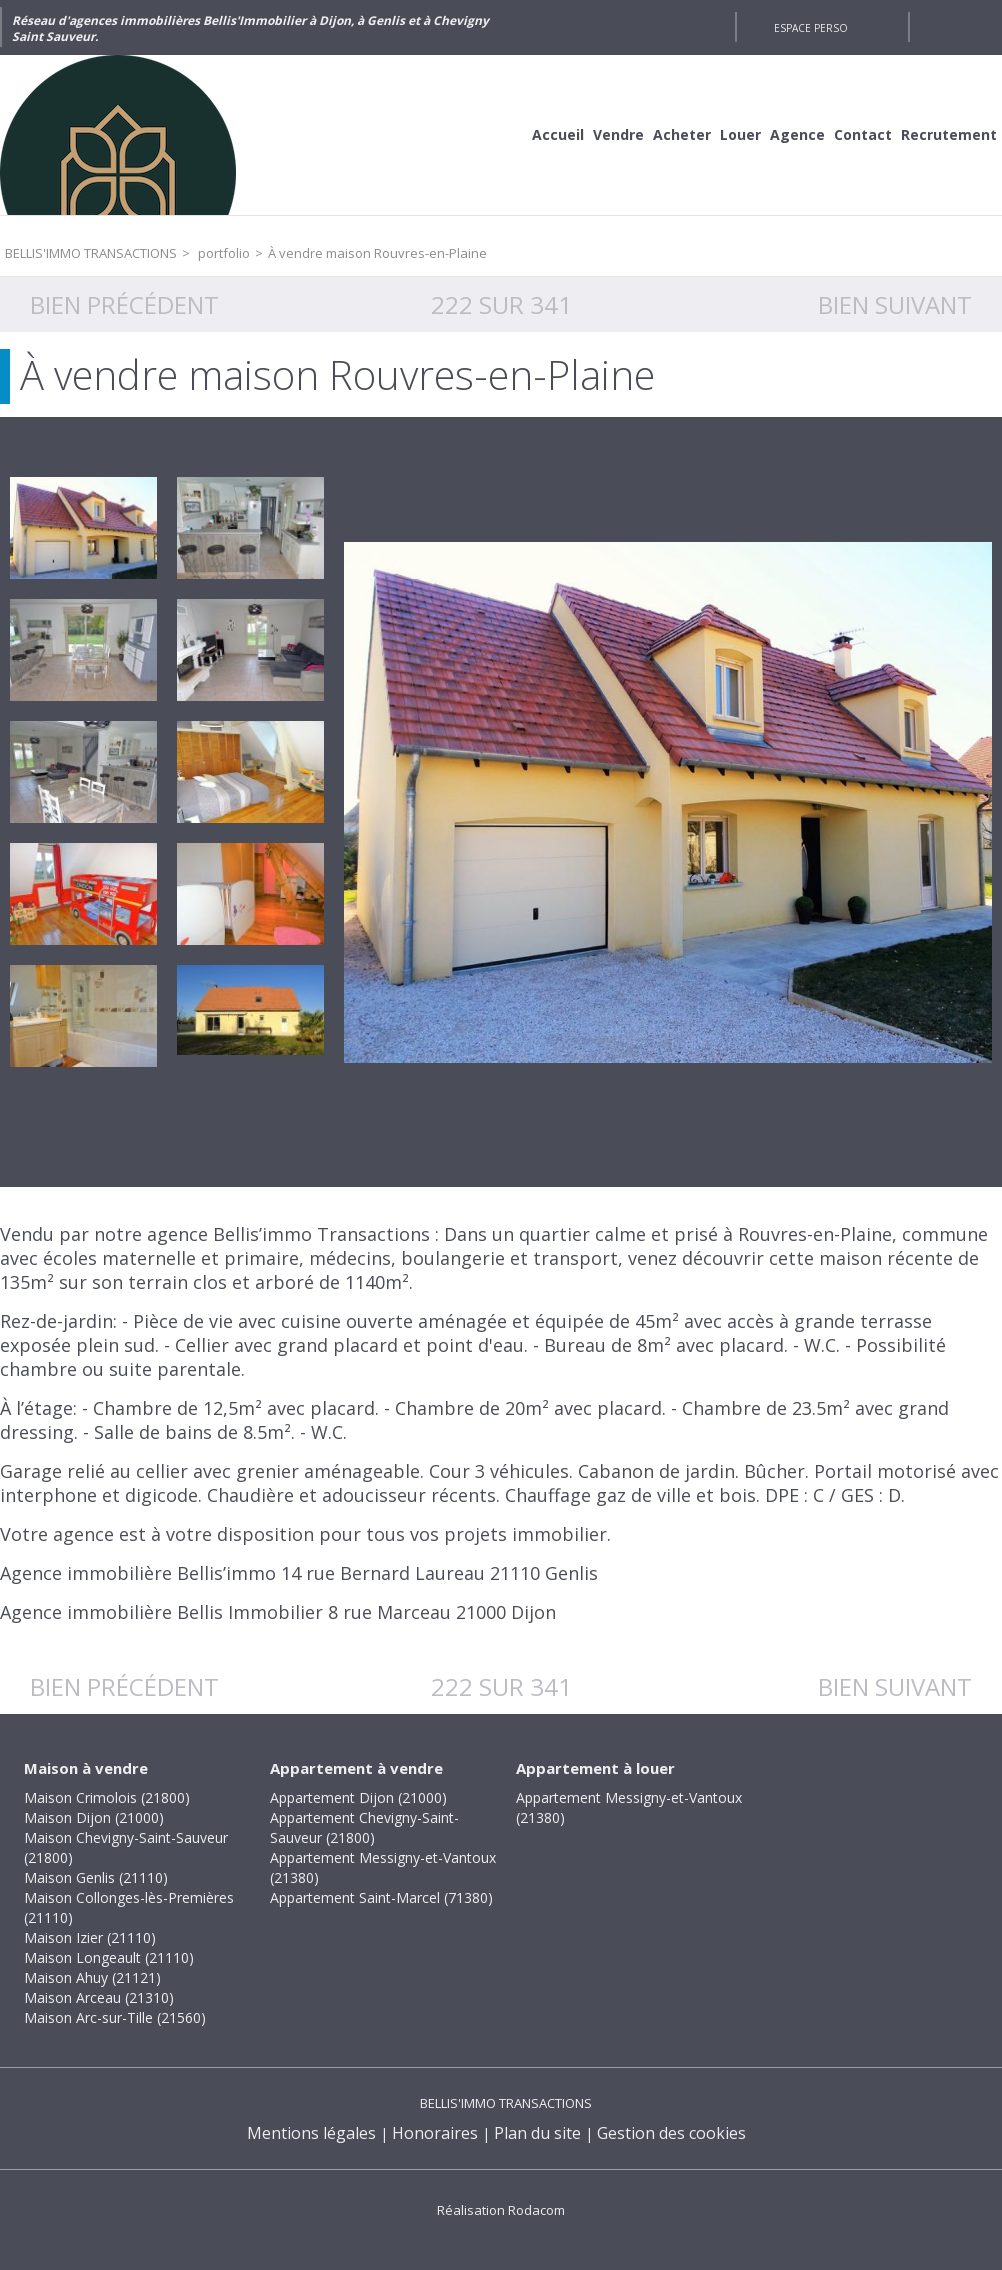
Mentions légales (311, 2133)
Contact (863, 134)
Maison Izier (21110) (90, 1937)
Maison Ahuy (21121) (92, 1977)
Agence (797, 134)
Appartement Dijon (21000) (358, 1797)
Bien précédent (124, 304)
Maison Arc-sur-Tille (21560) (115, 2017)
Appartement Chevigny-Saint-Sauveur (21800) (364, 1827)
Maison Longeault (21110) (109, 1957)
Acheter (682, 134)
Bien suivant (895, 304)
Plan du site (537, 2133)
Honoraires (435, 2133)
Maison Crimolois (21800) (107, 1797)
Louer (740, 134)
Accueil (558, 134)
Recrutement (949, 134)
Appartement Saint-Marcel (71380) (381, 1897)
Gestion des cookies (671, 2133)
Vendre (618, 134)
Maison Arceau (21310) (99, 1997)
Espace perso (811, 28)
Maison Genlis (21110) (96, 1877)
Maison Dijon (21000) (94, 1817)
